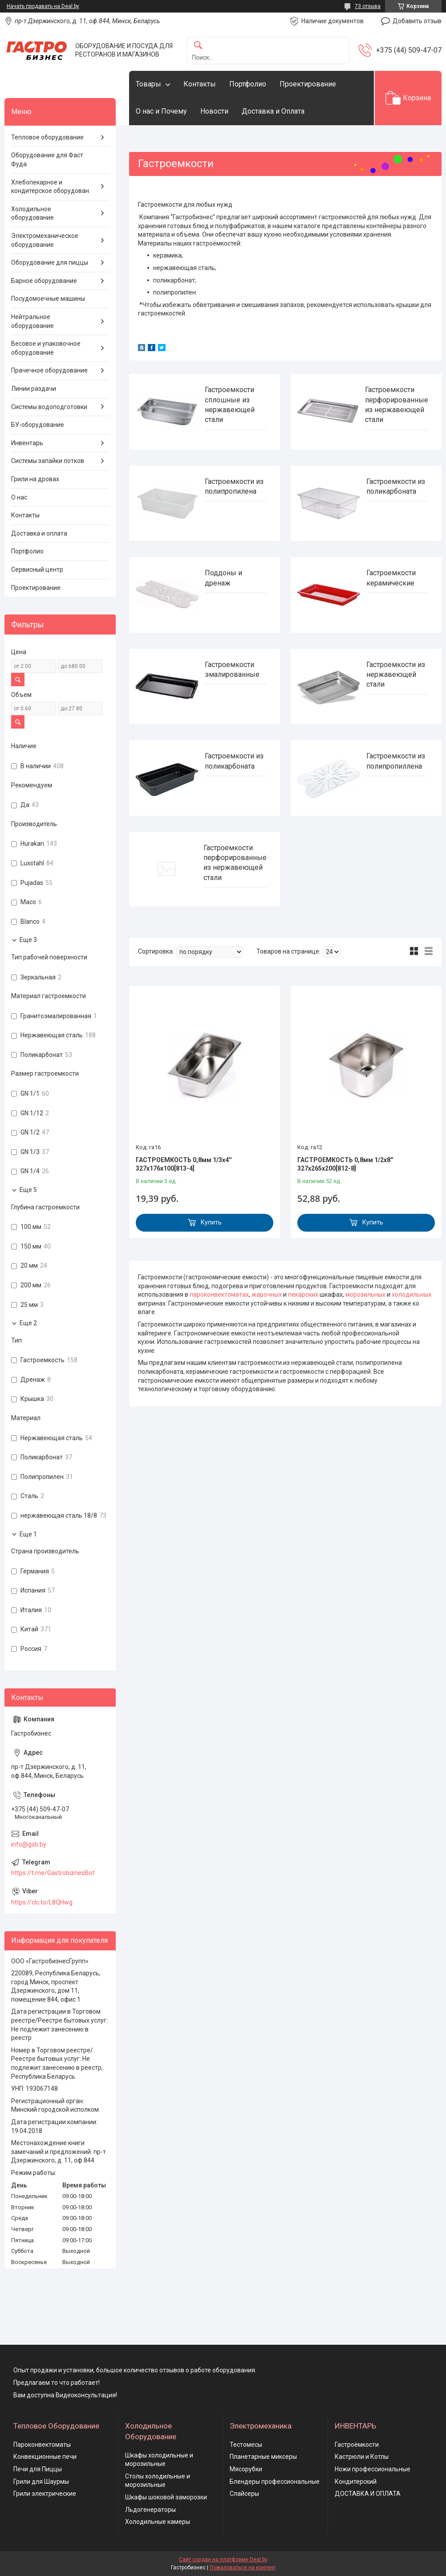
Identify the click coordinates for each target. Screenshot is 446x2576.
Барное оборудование (44, 280)
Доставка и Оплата (273, 111)
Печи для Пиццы (37, 2469)
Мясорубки (246, 2469)
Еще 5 (28, 1189)
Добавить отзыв (417, 21)
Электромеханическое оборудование (44, 240)
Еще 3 (28, 939)
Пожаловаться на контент (243, 2567)
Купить (211, 1222)
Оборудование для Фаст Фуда (47, 160)
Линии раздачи (33, 388)
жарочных (266, 1294)
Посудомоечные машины (48, 298)
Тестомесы (246, 2444)
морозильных (365, 1294)
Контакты (199, 84)
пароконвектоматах (219, 1294)
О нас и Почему (161, 111)
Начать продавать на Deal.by (43, 6)
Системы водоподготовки (49, 406)
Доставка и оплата (39, 533)
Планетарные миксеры (263, 2456)
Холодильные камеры (157, 2521)
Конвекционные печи (45, 2456)
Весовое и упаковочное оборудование (46, 348)
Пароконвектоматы (42, 2444)
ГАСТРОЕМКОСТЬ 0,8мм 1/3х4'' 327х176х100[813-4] (183, 1164)
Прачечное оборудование (49, 370)
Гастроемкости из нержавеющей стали (395, 674)
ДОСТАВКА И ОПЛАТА (368, 2493)
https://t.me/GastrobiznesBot (52, 1872)
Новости (214, 111)
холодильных (411, 1294)
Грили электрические (44, 2493)
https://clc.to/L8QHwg (42, 1902)
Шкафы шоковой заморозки (166, 2497)
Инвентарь (27, 442)
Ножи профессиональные (372, 2469)
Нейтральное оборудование (32, 321)
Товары (148, 84)
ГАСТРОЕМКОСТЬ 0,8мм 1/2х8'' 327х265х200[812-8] (345, 1164)
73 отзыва (368, 6)
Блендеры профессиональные (275, 2481)
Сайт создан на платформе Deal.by (223, 2559)
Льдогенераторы (150, 2509)
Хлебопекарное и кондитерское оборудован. (50, 187)
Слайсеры (244, 2493)
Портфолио (247, 84)
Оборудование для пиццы (49, 262)
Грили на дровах (35, 479)
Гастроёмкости (357, 2444)
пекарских (303, 1294)
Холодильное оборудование (32, 213)
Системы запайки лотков (47, 460)
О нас (19, 497)
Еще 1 (28, 1534)
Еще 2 (28, 1323)
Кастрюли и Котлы (362, 2456)
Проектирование (308, 84)
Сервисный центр (37, 569)
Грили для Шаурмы (41, 2481)
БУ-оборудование (37, 424)
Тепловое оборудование (47, 137)
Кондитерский (356, 2481)
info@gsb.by (28, 1844)
